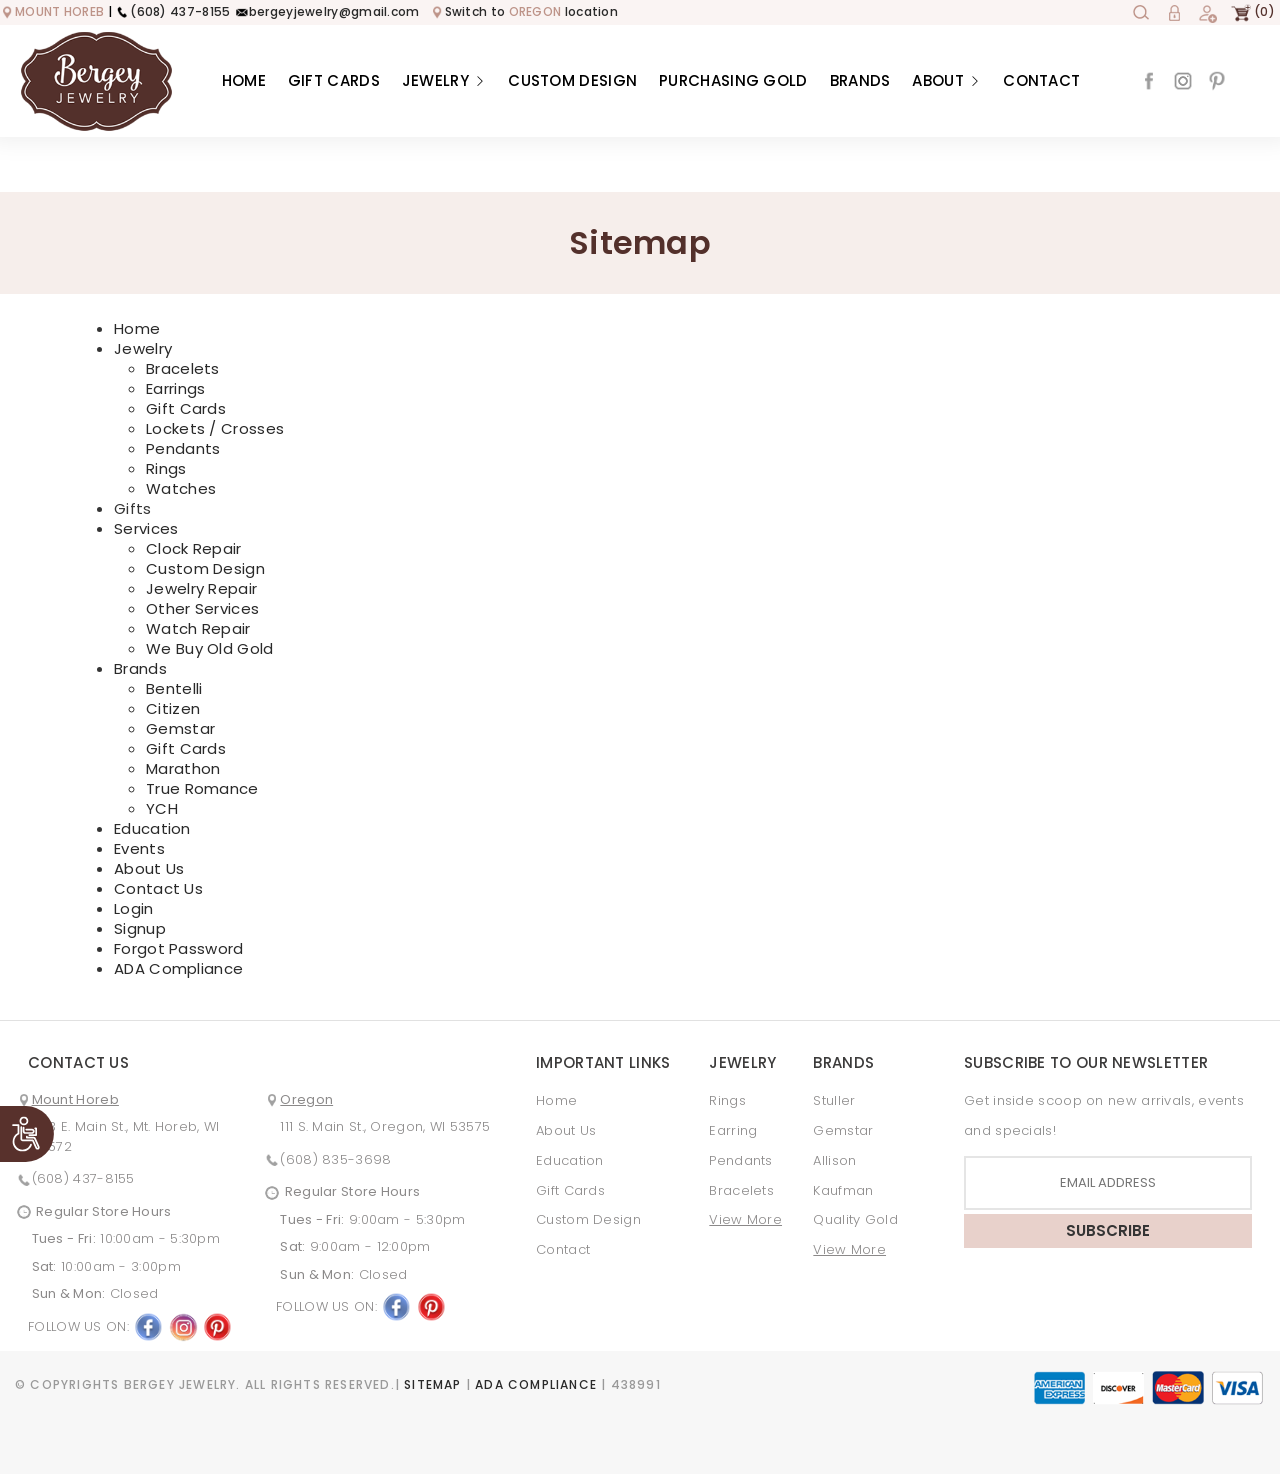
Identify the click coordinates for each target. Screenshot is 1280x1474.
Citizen (173, 708)
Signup (140, 928)
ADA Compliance (178, 968)
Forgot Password (179, 948)
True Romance (202, 788)
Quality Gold (855, 1219)
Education (152, 828)
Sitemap (432, 1384)
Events (139, 848)
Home (244, 80)
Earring (733, 1130)
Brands (860, 80)
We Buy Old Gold (210, 648)
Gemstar (180, 728)
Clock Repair (194, 548)
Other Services (202, 608)
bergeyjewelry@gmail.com (327, 11)
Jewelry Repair (201, 588)
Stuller (834, 1100)
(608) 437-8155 (172, 11)
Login (134, 908)
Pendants (183, 448)
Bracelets (183, 368)
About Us (149, 868)
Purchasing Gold (733, 80)
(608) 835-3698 (335, 1159)
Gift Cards (334, 80)
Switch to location (524, 11)
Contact (1041, 80)
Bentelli (174, 688)
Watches (181, 488)
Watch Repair (198, 628)
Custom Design (572, 80)
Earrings (175, 388)
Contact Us (158, 888)
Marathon (183, 768)
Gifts (133, 509)
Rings (166, 468)
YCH (162, 808)
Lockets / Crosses (215, 428)
